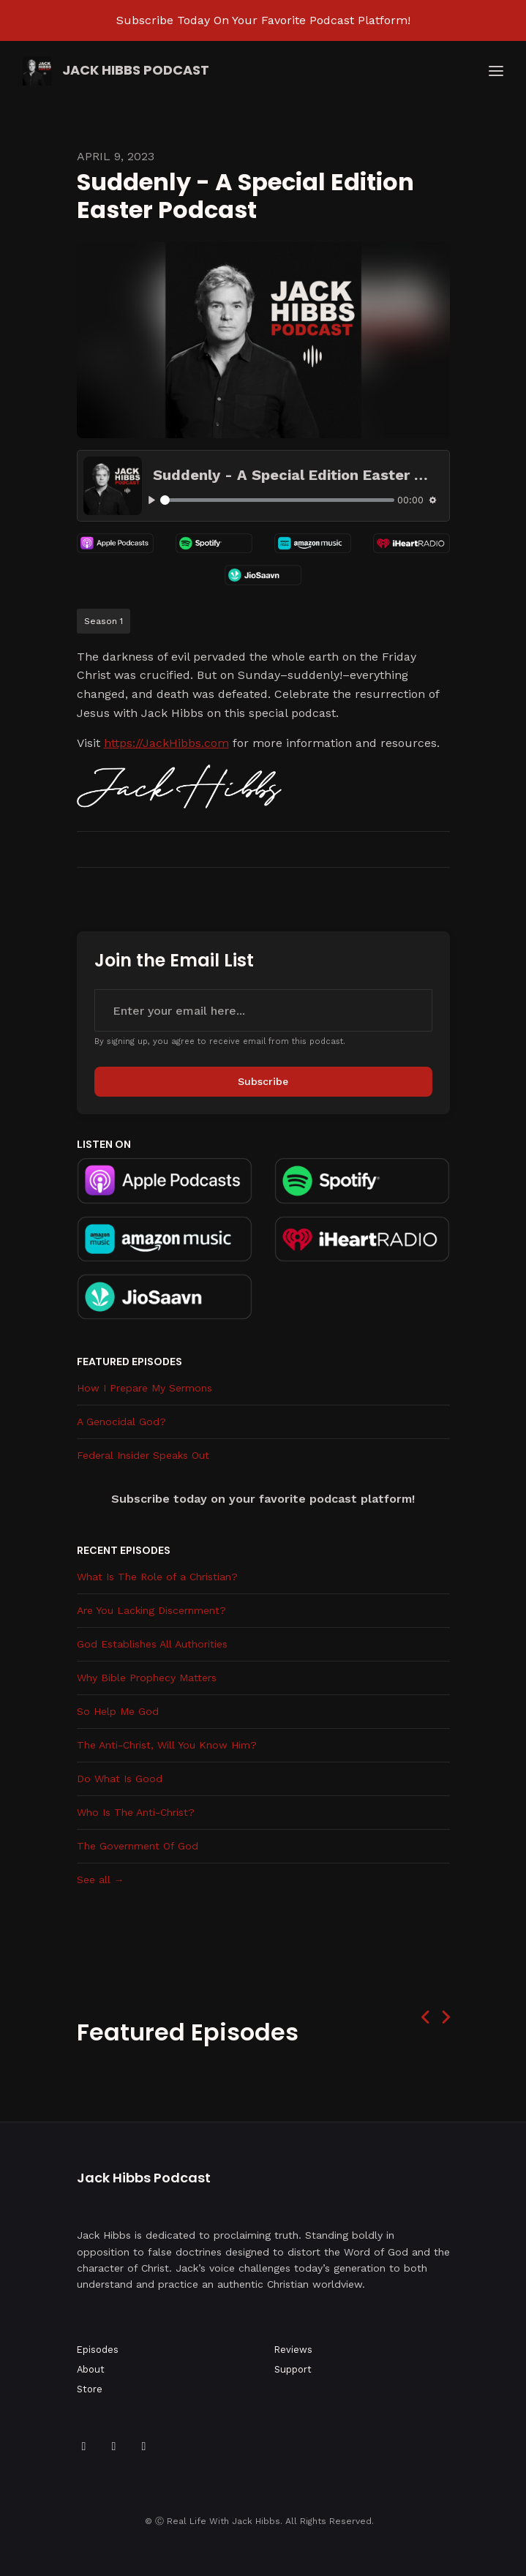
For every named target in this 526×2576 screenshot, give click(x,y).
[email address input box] (263, 1010)
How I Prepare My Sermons (144, 1388)
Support (293, 2369)
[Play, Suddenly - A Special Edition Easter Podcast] (152, 500)
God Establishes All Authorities (152, 1644)
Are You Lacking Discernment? (151, 1610)
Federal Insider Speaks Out (143, 1455)
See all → (100, 1879)
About (91, 2369)
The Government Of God (137, 1846)
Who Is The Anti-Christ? (136, 1812)
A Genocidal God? (121, 1421)
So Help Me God (118, 1711)
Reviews (293, 2349)
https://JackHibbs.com (166, 743)
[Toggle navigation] (496, 71)
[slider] (277, 500)
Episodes (98, 2349)
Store (89, 2389)
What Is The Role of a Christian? (157, 1576)
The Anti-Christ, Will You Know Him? (167, 1745)
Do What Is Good (119, 1778)
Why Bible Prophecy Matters (147, 1677)
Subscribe (263, 1081)
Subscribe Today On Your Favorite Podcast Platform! (263, 20)
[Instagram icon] (144, 2446)
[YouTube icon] (114, 2446)
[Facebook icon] (84, 2446)
